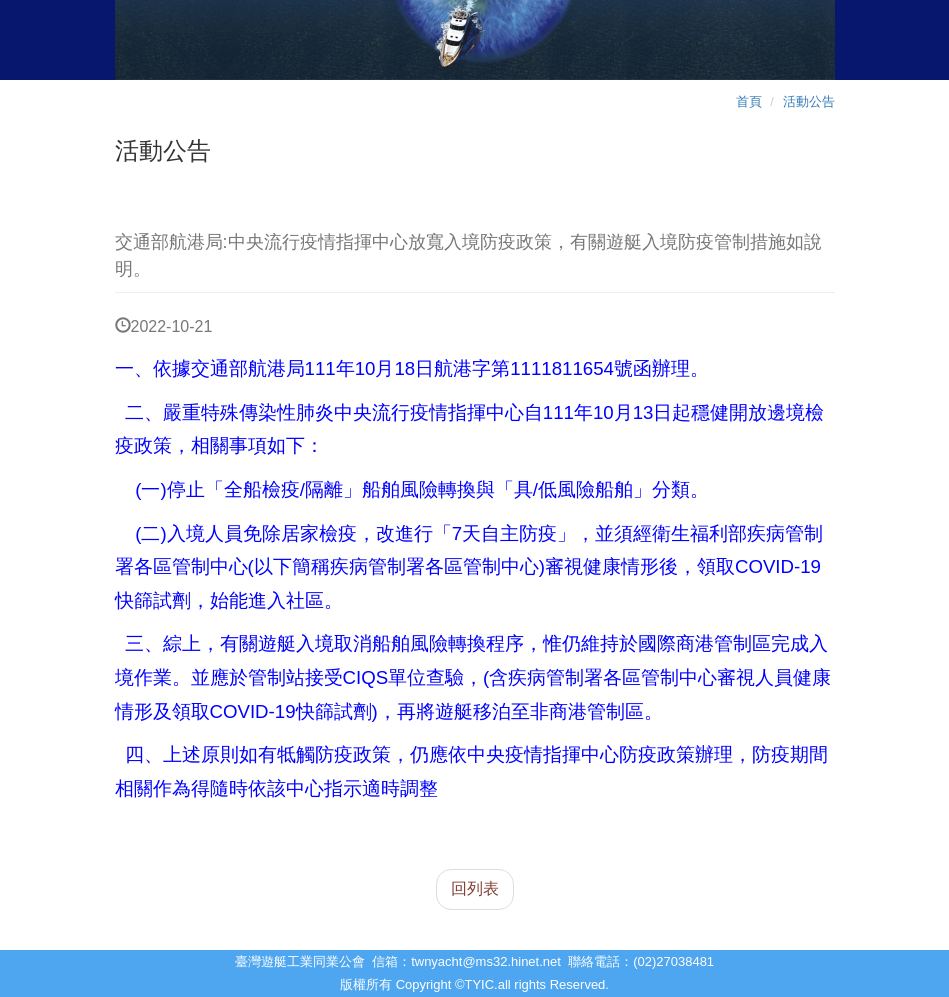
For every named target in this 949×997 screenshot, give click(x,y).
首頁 (749, 101)
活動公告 (809, 101)
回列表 (475, 888)
